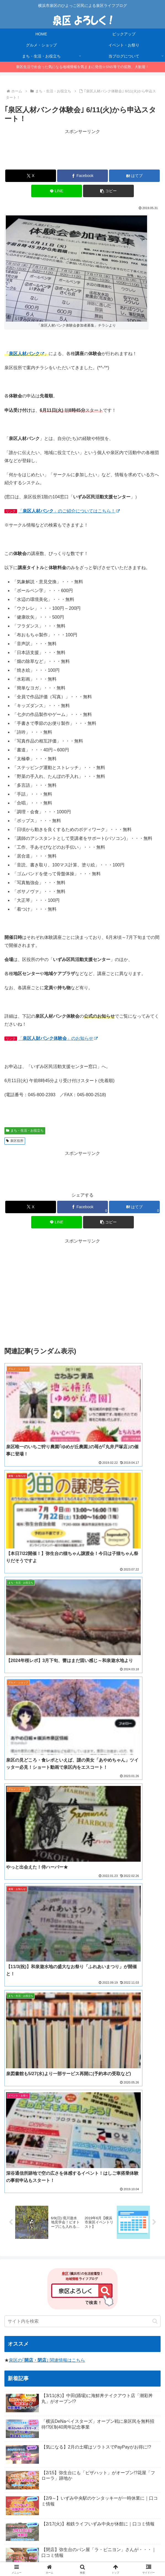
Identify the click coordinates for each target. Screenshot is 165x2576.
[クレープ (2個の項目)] (148, 2300)
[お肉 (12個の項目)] (74, 2281)
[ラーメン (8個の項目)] (120, 2281)
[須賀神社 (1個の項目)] (17, 2346)
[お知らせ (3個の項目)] (75, 2300)
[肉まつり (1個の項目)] (72, 2318)
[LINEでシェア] (56, 191)
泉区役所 (14, 1141)
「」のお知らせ (58, 1038)
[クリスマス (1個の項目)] (65, 2337)
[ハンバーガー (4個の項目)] (145, 2290)
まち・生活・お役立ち (25, 1130)
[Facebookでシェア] (82, 176)
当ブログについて (82, 2550)
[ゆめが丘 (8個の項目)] (147, 2281)
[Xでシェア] (30, 176)
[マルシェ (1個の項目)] (65, 2346)
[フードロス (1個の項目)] (44, 2327)
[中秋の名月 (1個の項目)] (131, 2365)
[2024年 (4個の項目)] (119, 2290)
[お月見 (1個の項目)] (97, 2318)
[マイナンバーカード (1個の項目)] (117, 2327)
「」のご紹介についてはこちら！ (69, 511)
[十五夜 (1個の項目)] (148, 2318)
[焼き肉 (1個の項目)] (81, 2355)
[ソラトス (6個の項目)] (44, 2290)
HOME (29, 2550)
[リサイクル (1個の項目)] (43, 2318)
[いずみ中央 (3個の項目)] (47, 2300)
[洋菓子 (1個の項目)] (16, 2318)
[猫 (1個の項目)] (66, 2327)
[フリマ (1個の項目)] (127, 2346)
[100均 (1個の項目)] (29, 2365)
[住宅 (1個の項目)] (151, 2355)
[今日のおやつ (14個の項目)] (47, 2281)
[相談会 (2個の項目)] (58, 2309)
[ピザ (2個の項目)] (77, 2309)
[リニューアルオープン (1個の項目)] (48, 2355)
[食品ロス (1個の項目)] (17, 2327)
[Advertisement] (82, 149)
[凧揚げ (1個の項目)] (41, 2346)
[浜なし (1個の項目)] (15, 2337)
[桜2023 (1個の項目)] (39, 2337)
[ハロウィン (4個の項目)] (19, 2300)
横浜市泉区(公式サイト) (39, 2399)
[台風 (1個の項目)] (106, 2346)
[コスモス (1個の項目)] (125, 2337)
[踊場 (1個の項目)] (78, 2365)
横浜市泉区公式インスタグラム (46, 2415)
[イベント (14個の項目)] (17, 2281)
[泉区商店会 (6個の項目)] (18, 2290)
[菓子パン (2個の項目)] (16, 2309)
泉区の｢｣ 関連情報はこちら (47, 1840)
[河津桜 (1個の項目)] (15, 2355)
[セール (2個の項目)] (38, 2309)
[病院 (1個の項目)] (88, 2346)
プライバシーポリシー (136, 2550)
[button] (108, 191)
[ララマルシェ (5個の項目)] (93, 2290)
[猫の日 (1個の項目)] (149, 2346)
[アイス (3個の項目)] (98, 2300)
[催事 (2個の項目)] (111, 2309)
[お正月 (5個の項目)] (67, 2290)
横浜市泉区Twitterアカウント (44, 2407)
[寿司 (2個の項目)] (94, 2309)
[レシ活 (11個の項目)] (96, 2281)
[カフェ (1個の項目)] (149, 2337)
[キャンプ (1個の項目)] (123, 2318)
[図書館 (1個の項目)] (132, 2355)
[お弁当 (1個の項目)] (85, 2327)
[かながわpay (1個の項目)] (106, 2355)
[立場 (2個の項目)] (129, 2309)
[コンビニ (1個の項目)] (148, 2309)
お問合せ (82, 2558)
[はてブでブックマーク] (134, 176)
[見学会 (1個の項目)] (149, 2327)
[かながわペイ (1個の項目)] (95, 2337)
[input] (82, 1801)
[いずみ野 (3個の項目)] (122, 2300)
